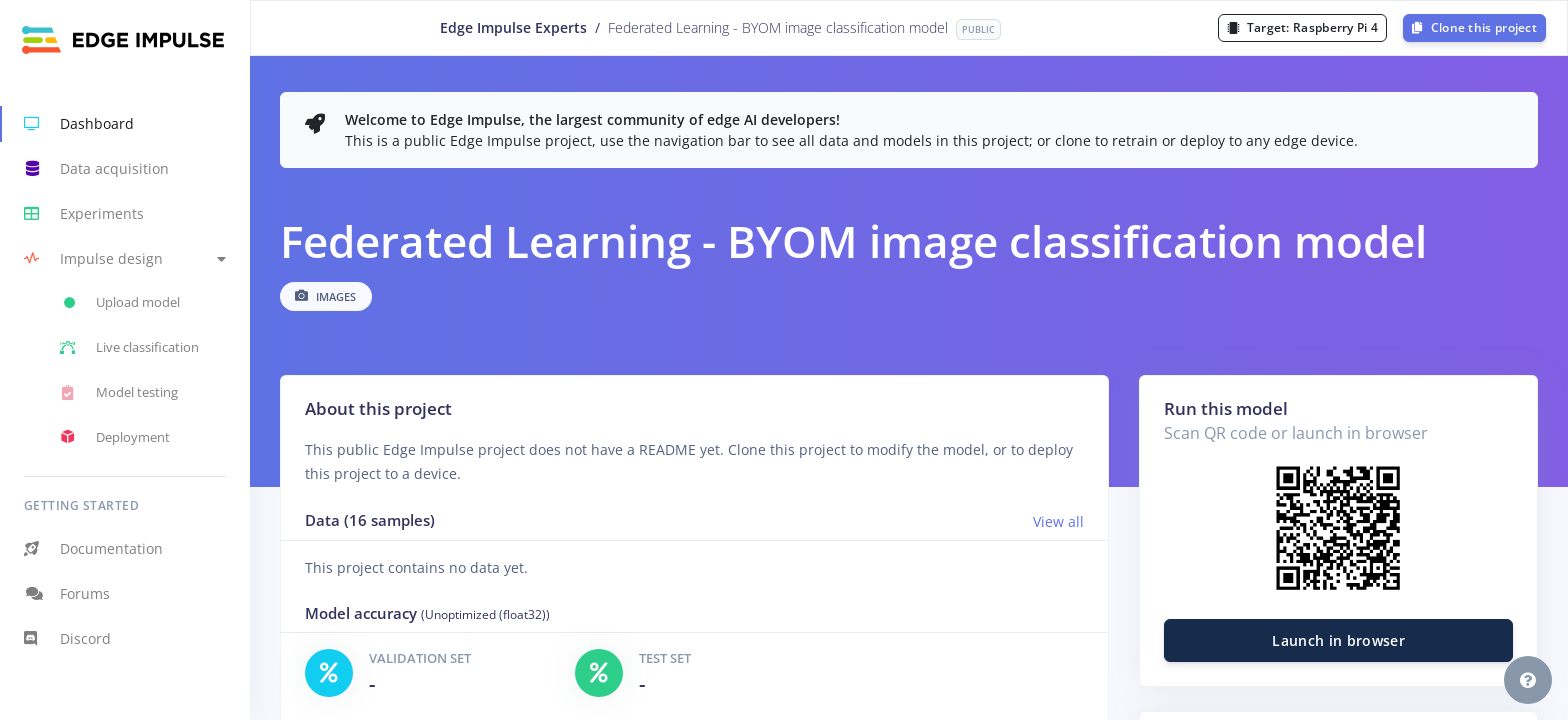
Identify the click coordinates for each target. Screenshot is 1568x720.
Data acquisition (96, 169)
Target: (1302, 27)
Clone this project (1474, 27)
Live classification (129, 348)
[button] (125, 258)
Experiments (84, 214)
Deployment (115, 437)
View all (1058, 521)
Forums (67, 594)
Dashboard (79, 124)
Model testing (119, 393)
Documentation (93, 549)
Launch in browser (1338, 640)
